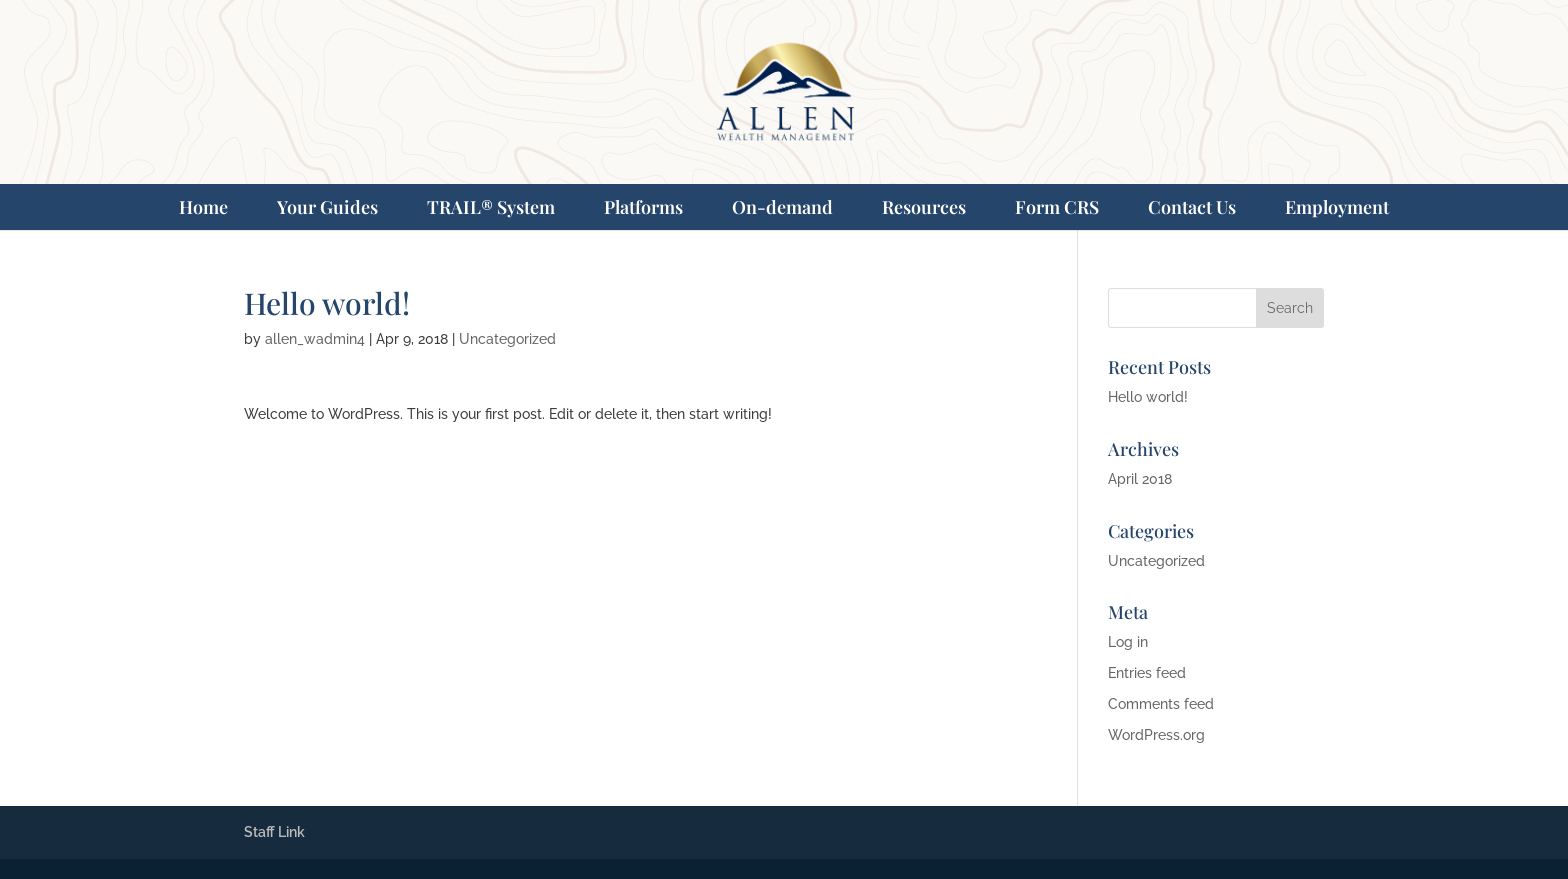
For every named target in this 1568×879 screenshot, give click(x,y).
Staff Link (274, 832)
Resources (924, 207)
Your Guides (327, 207)
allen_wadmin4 (315, 339)
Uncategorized (507, 339)
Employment (1337, 207)
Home (203, 207)
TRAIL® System (491, 207)
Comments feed (1161, 704)
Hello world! (1148, 397)
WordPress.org (1156, 735)
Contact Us (1192, 207)
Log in (1128, 642)
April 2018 (1140, 479)
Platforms (643, 207)
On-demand (782, 207)
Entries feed (1147, 673)
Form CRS (1057, 207)
